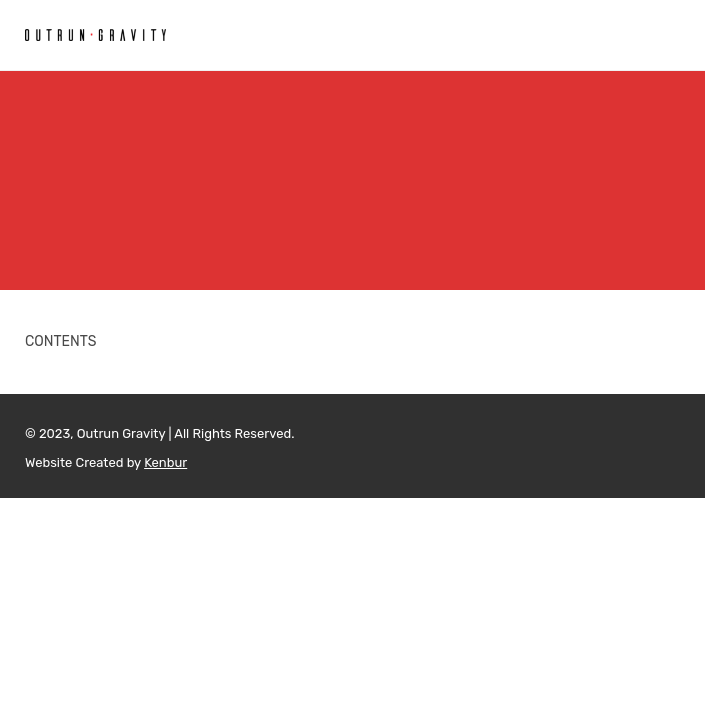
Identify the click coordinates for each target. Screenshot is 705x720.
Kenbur (165, 462)
